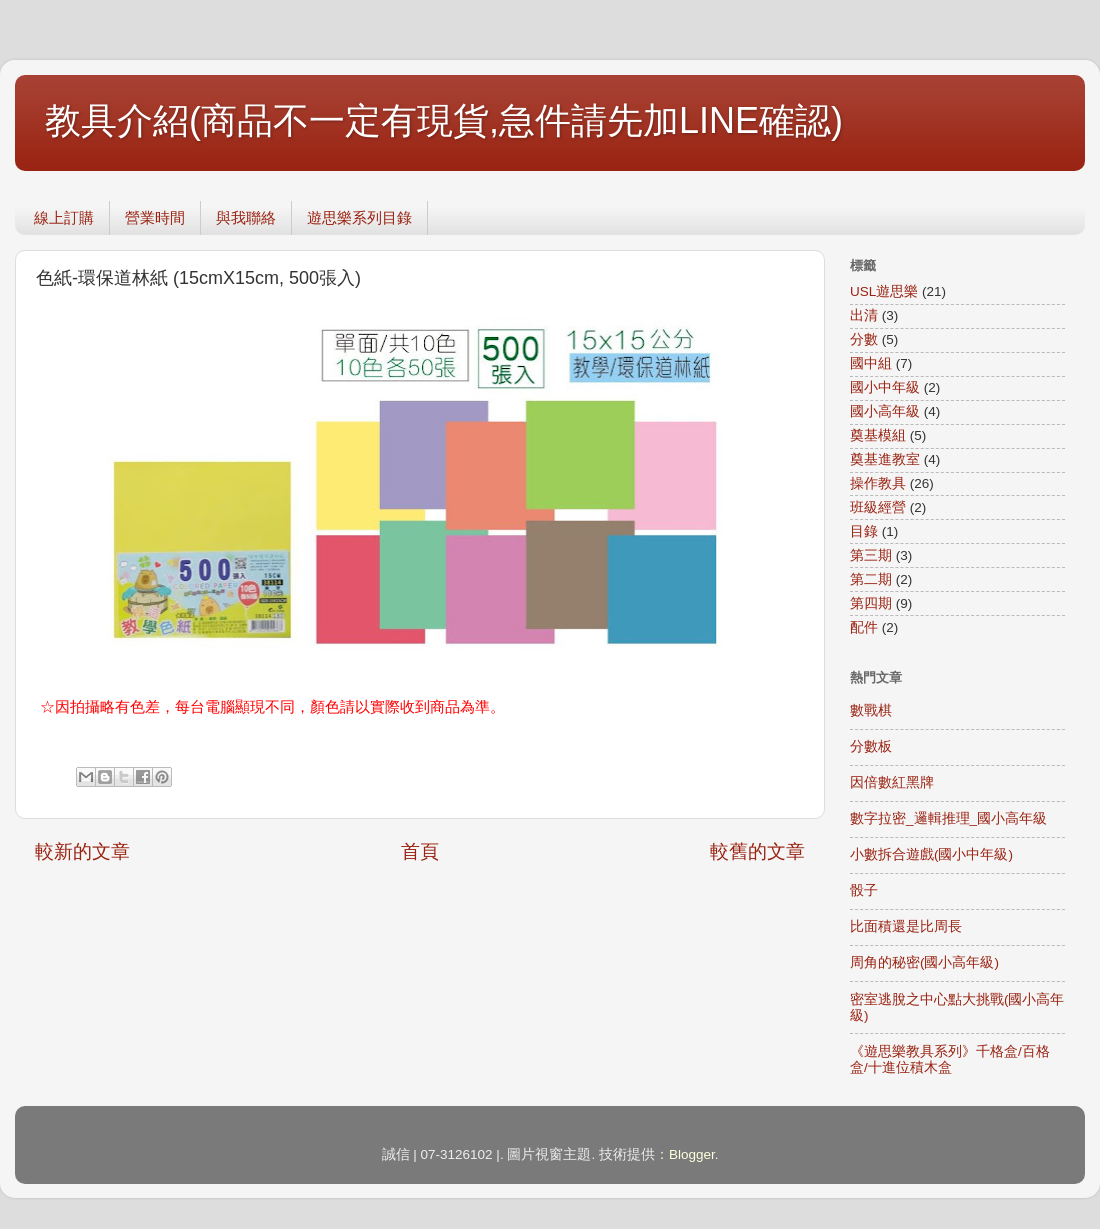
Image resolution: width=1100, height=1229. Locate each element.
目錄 (864, 531)
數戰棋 (871, 710)
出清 (864, 315)
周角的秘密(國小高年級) (924, 962)
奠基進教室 (885, 459)
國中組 (871, 363)
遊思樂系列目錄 (359, 217)
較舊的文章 (757, 851)
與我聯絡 (246, 217)
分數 (864, 339)
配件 (864, 627)
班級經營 (878, 507)
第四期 (871, 603)
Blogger (692, 1154)
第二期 (871, 579)
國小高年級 (885, 411)
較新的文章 (82, 851)
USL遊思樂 (884, 291)
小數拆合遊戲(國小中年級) (931, 854)
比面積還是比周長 (906, 926)
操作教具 (878, 483)
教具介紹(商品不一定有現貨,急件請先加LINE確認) (444, 120)
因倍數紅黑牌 (892, 782)
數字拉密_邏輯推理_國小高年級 (948, 818)
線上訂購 (64, 217)
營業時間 (155, 217)
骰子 (864, 890)
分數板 (871, 746)
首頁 (420, 851)
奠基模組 (878, 435)
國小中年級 (885, 387)
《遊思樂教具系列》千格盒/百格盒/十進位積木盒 (950, 1059)
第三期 (871, 555)
